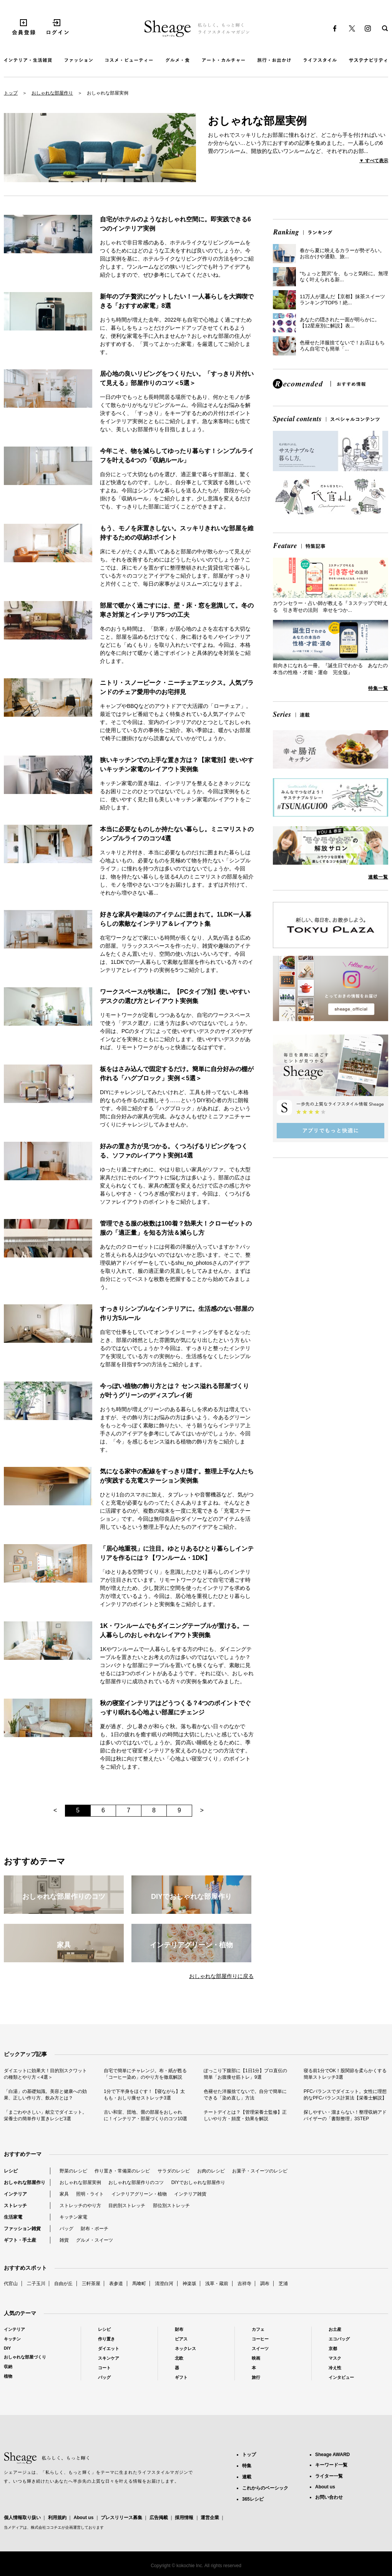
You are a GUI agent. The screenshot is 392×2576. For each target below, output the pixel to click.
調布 (264, 2283)
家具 (64, 2194)
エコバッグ (339, 2339)
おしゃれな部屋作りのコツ (136, 2182)
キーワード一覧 (331, 2465)
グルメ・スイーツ (94, 2240)
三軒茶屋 (91, 2283)
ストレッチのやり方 (80, 2205)
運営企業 (210, 2517)
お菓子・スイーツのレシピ (259, 2171)
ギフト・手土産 (20, 2240)
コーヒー (260, 2339)
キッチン (12, 2339)
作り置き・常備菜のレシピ (122, 2171)
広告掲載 (158, 2517)
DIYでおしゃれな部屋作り (198, 2182)
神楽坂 (189, 2283)
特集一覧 (378, 688)
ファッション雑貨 (22, 2228)
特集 (246, 2465)
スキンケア (108, 2358)
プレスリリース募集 (121, 2517)
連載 (246, 2477)
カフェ (258, 2329)
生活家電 (13, 2217)
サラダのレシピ (174, 2171)
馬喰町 (139, 2283)
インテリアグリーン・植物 (139, 2194)
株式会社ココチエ (46, 2527)
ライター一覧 (329, 2476)
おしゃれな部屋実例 (80, 2182)
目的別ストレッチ (126, 2205)
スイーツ (260, 2348)
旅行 (256, 2377)
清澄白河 (164, 2283)
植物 (8, 2376)
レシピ (11, 2171)
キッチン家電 (73, 2217)
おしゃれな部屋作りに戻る (221, 1976)
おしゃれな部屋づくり (25, 2357)
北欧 (179, 2358)
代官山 (11, 2283)
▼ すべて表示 (373, 160)
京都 (333, 2348)
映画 (256, 2358)
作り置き (106, 2339)
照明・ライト (90, 2194)
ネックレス (185, 2348)
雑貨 (64, 2240)
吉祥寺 (244, 2283)
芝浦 (283, 2283)
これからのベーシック (265, 2488)
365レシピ (253, 2499)
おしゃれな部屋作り (52, 93)
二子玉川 (36, 2283)
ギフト (181, 2377)
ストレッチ (15, 2205)
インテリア (15, 2194)
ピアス (181, 2339)
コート (104, 2367)
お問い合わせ (329, 2497)
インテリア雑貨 (190, 2194)
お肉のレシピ (211, 2171)
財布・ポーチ (94, 2228)
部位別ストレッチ (171, 2205)
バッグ (66, 2228)
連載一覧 (378, 877)
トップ (11, 93)
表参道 (116, 2283)
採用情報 (184, 2517)
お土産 (335, 2329)
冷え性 (335, 2367)
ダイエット (108, 2348)
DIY (7, 2348)
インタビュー (341, 2377)
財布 (179, 2329)
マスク (335, 2358)
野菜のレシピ (73, 2171)
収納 (8, 2366)
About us (83, 2517)
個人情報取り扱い (22, 2517)
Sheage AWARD (332, 2454)
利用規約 (57, 2517)
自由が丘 (63, 2283)
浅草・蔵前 (216, 2283)
